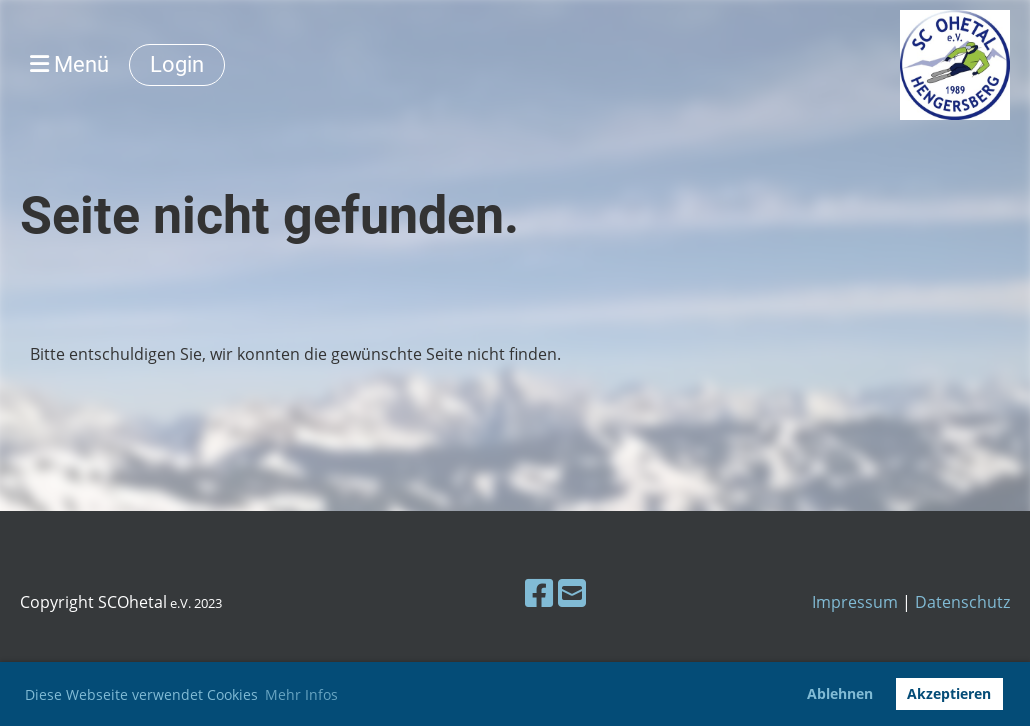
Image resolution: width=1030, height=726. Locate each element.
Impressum (855, 602)
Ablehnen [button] (840, 693)
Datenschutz (962, 602)
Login (177, 64)
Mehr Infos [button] (301, 694)
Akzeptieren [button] (949, 693)
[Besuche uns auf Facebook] (539, 592)
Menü (69, 64)
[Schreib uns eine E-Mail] (572, 592)
